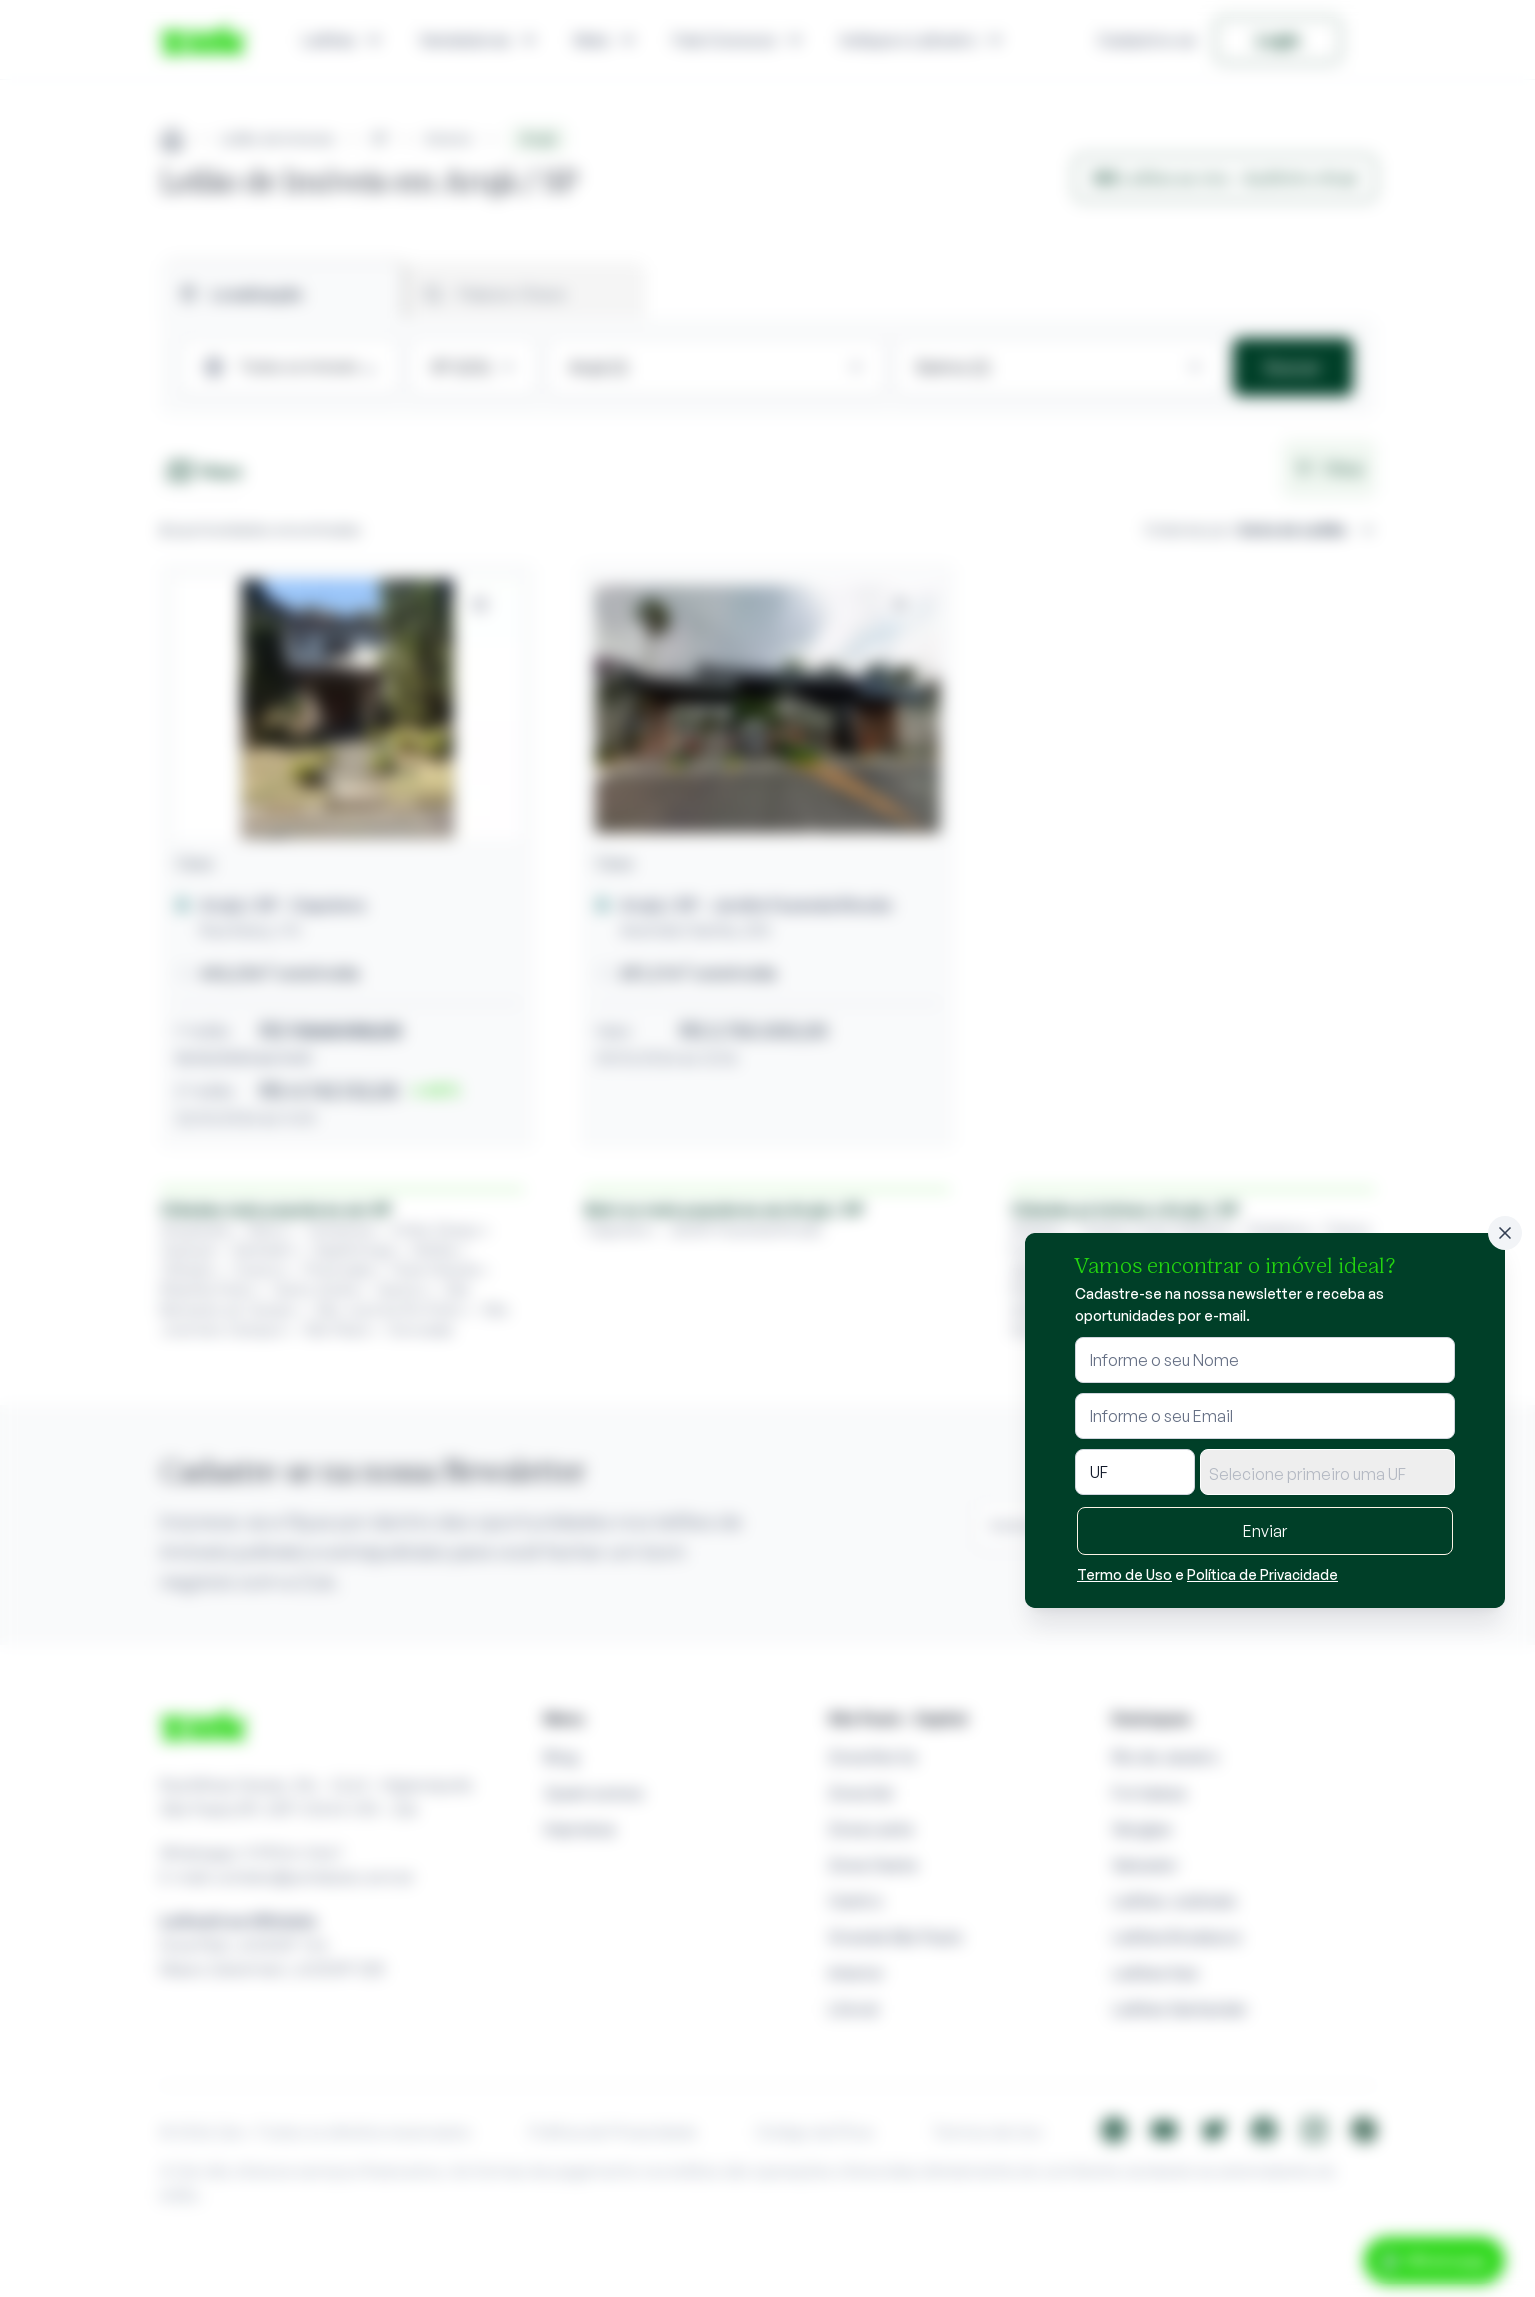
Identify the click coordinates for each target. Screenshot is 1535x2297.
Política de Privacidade (1262, 1574)
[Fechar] (1505, 1233)
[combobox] (1327, 1472)
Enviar (1265, 1531)
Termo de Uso (1124, 1574)
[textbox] (1327, 1474)
